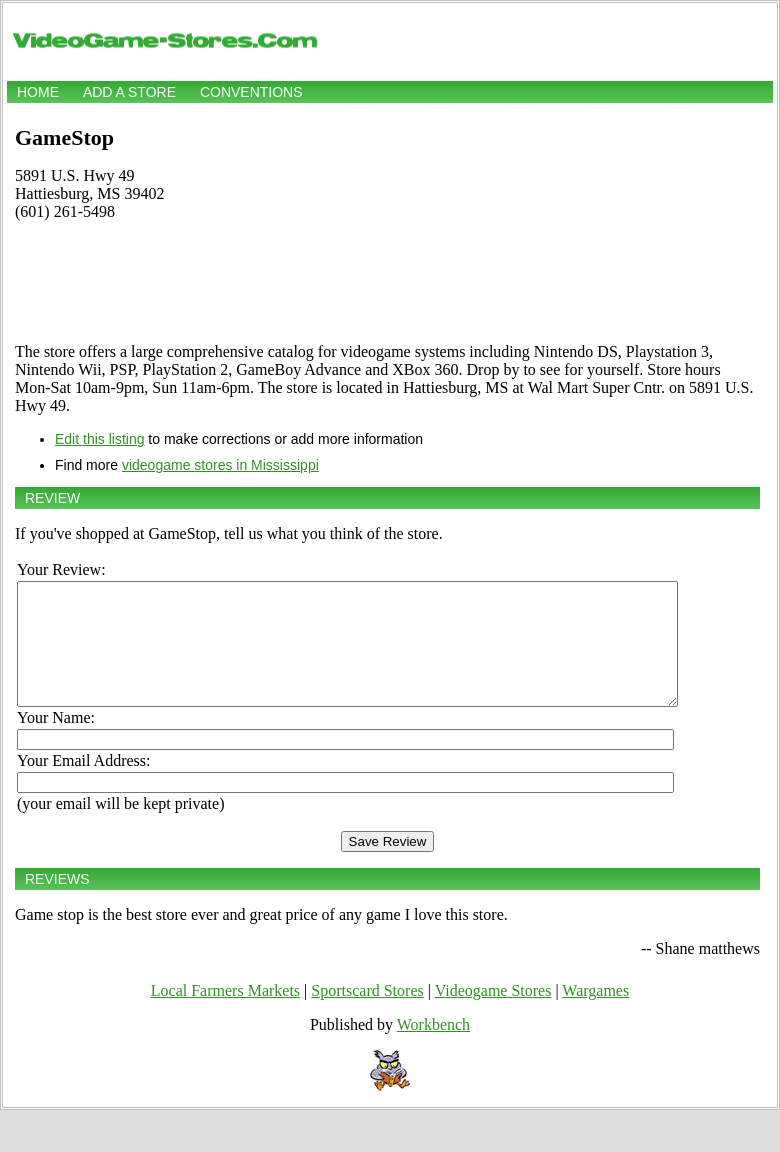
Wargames (595, 1014)
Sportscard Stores (367, 1014)
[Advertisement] (387, 282)
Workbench (433, 1048)
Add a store (129, 92)
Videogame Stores (493, 1014)
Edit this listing (99, 439)
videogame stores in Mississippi (220, 465)
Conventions (251, 92)
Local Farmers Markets (225, 1014)
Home (38, 92)
